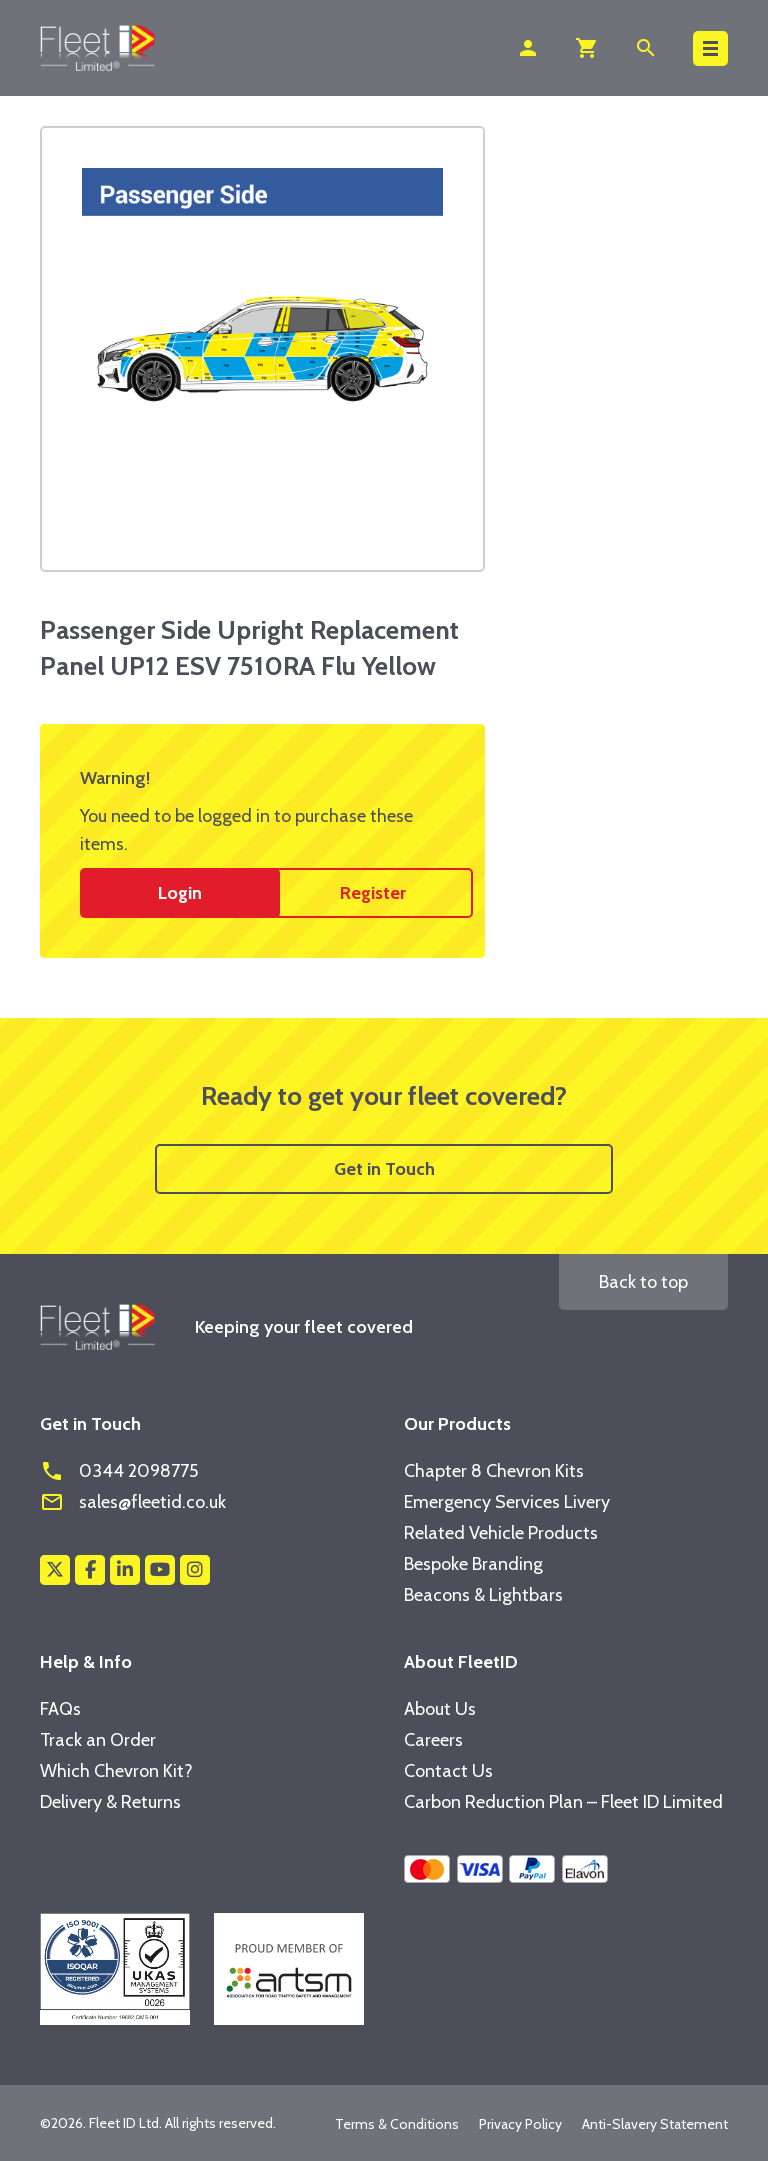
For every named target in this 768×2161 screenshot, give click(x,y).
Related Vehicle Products (501, 1533)
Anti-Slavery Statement (655, 2124)
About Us (440, 1709)
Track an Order (98, 1740)
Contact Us (448, 1771)
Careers (433, 1740)
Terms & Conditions (397, 2124)
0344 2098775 (119, 1471)
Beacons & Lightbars (483, 1595)
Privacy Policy (520, 2124)
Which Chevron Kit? (116, 1771)
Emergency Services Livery (507, 1502)
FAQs (60, 1709)
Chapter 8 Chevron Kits (494, 1471)
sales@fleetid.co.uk (133, 1502)
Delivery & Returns (110, 1802)
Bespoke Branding (473, 1564)
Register (373, 893)
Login (180, 893)
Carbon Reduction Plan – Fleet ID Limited (563, 1802)
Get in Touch (384, 1169)
